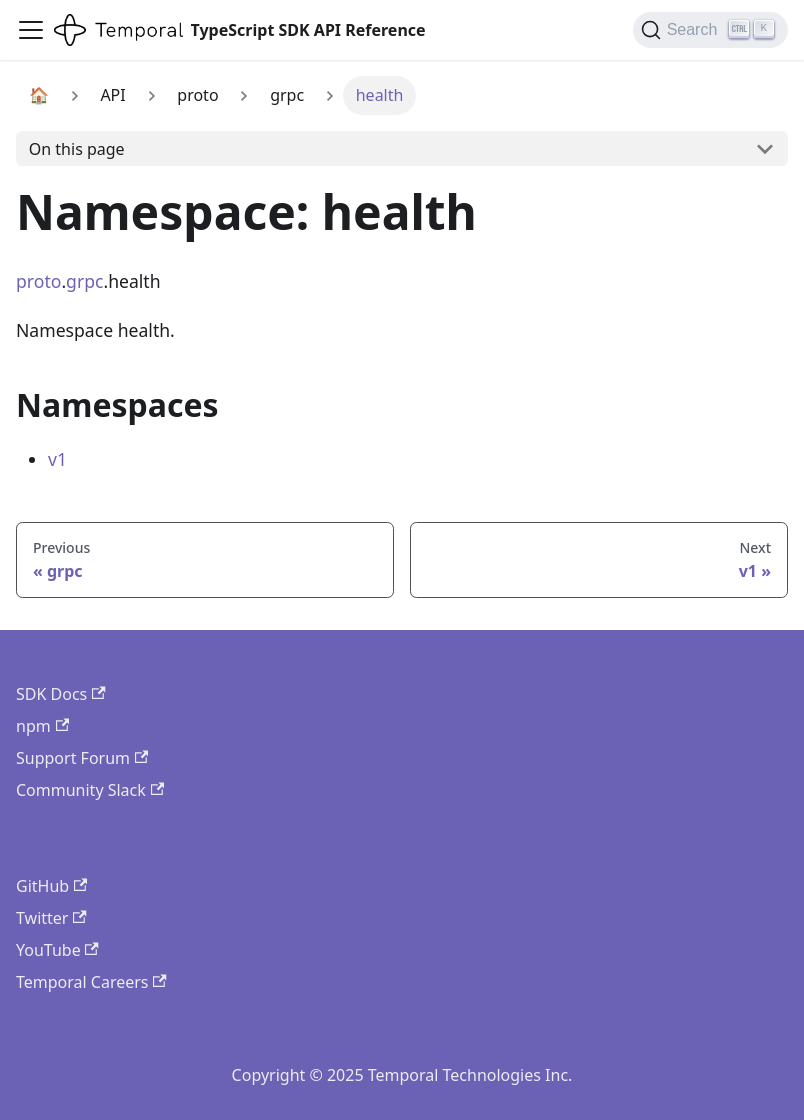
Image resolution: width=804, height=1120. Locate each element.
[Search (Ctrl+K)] (710, 30)
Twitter (51, 918)
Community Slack (90, 790)
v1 (57, 459)
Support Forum (82, 758)
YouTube (57, 950)
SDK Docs (61, 694)
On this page (77, 149)
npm (42, 726)
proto (38, 281)
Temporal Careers (91, 982)
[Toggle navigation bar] (31, 30)
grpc (84, 281)
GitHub (51, 886)
